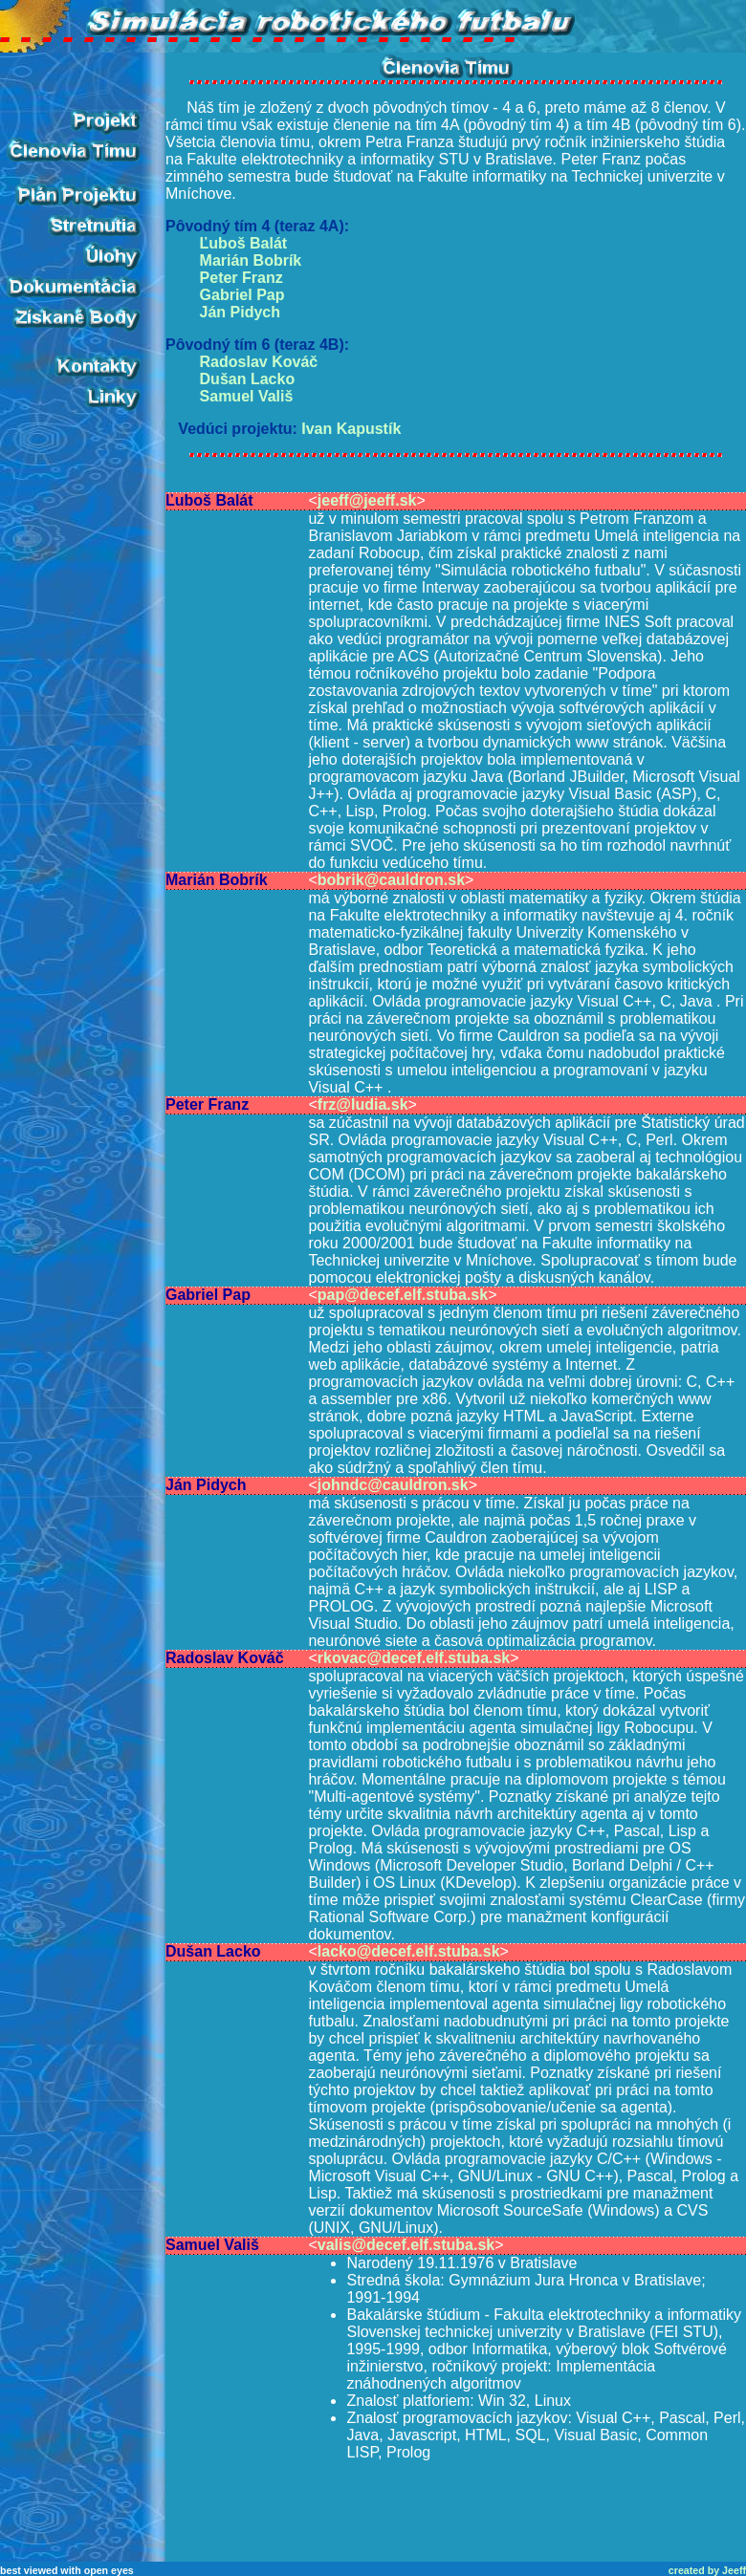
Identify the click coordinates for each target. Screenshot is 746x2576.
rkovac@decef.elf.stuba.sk (414, 1658)
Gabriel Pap (242, 295)
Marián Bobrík (251, 260)
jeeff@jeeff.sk (367, 500)
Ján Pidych (240, 312)
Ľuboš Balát (244, 243)
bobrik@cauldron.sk (391, 880)
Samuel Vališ (247, 396)
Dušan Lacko (248, 379)
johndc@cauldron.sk (393, 1485)
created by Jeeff (707, 2570)
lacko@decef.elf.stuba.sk (409, 1951)
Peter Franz (241, 278)
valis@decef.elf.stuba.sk (406, 2245)
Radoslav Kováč (259, 362)
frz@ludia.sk (363, 1104)
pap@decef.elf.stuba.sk (403, 1295)
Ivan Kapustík (351, 429)
